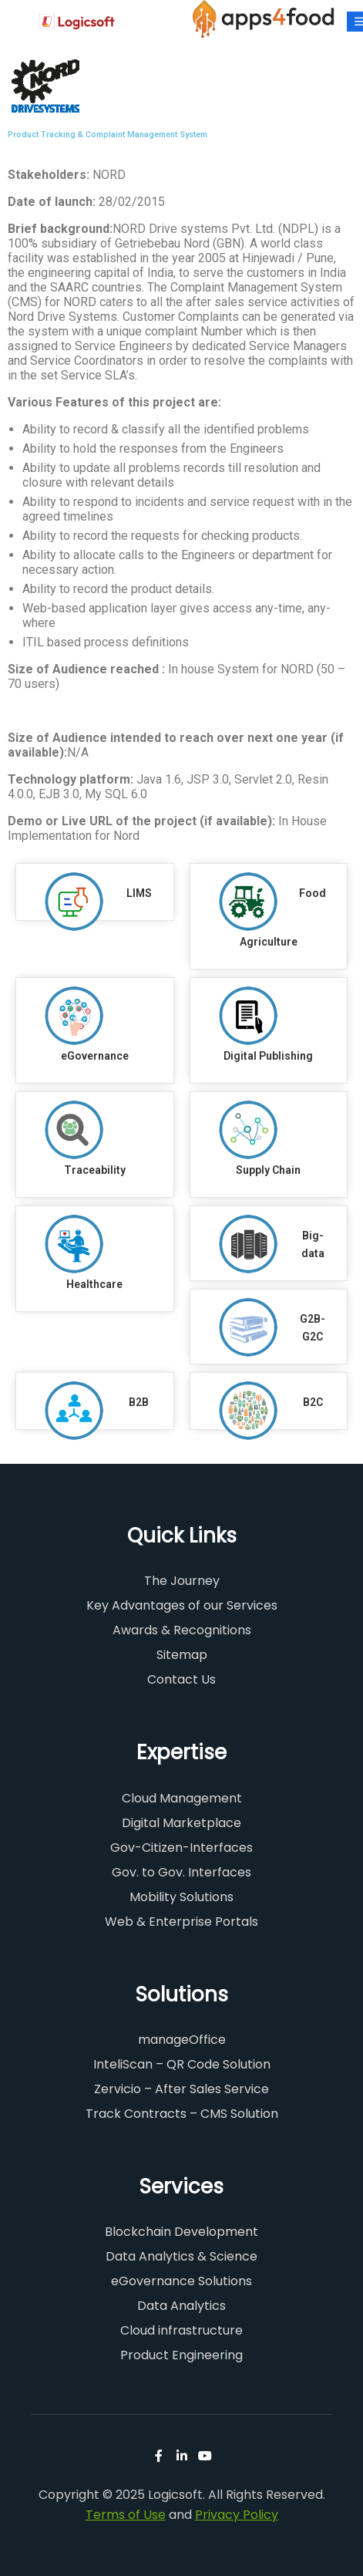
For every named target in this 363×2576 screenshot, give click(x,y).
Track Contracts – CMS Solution (182, 2114)
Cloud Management (182, 1798)
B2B (139, 1402)
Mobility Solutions (181, 1897)
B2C (313, 1402)
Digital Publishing (268, 1056)
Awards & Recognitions (182, 1630)
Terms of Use (126, 2515)
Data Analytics (181, 2306)
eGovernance (95, 1056)
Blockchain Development (181, 2232)
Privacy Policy (236, 2515)
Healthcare (94, 1284)
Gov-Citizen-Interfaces (181, 1847)
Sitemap (181, 1655)
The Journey (182, 1581)
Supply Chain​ (268, 1170)
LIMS (139, 893)
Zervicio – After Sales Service (181, 2089)
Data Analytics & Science (181, 2256)
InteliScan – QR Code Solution (182, 2064)
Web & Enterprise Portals (181, 1921)
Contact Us (181, 1679)
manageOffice (182, 2039)
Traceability (95, 1170)
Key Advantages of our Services (181, 1605)
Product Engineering (181, 2355)
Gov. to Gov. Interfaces (181, 1872)
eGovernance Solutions (181, 2281)
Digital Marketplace (181, 1823)
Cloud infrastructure (181, 2330)
